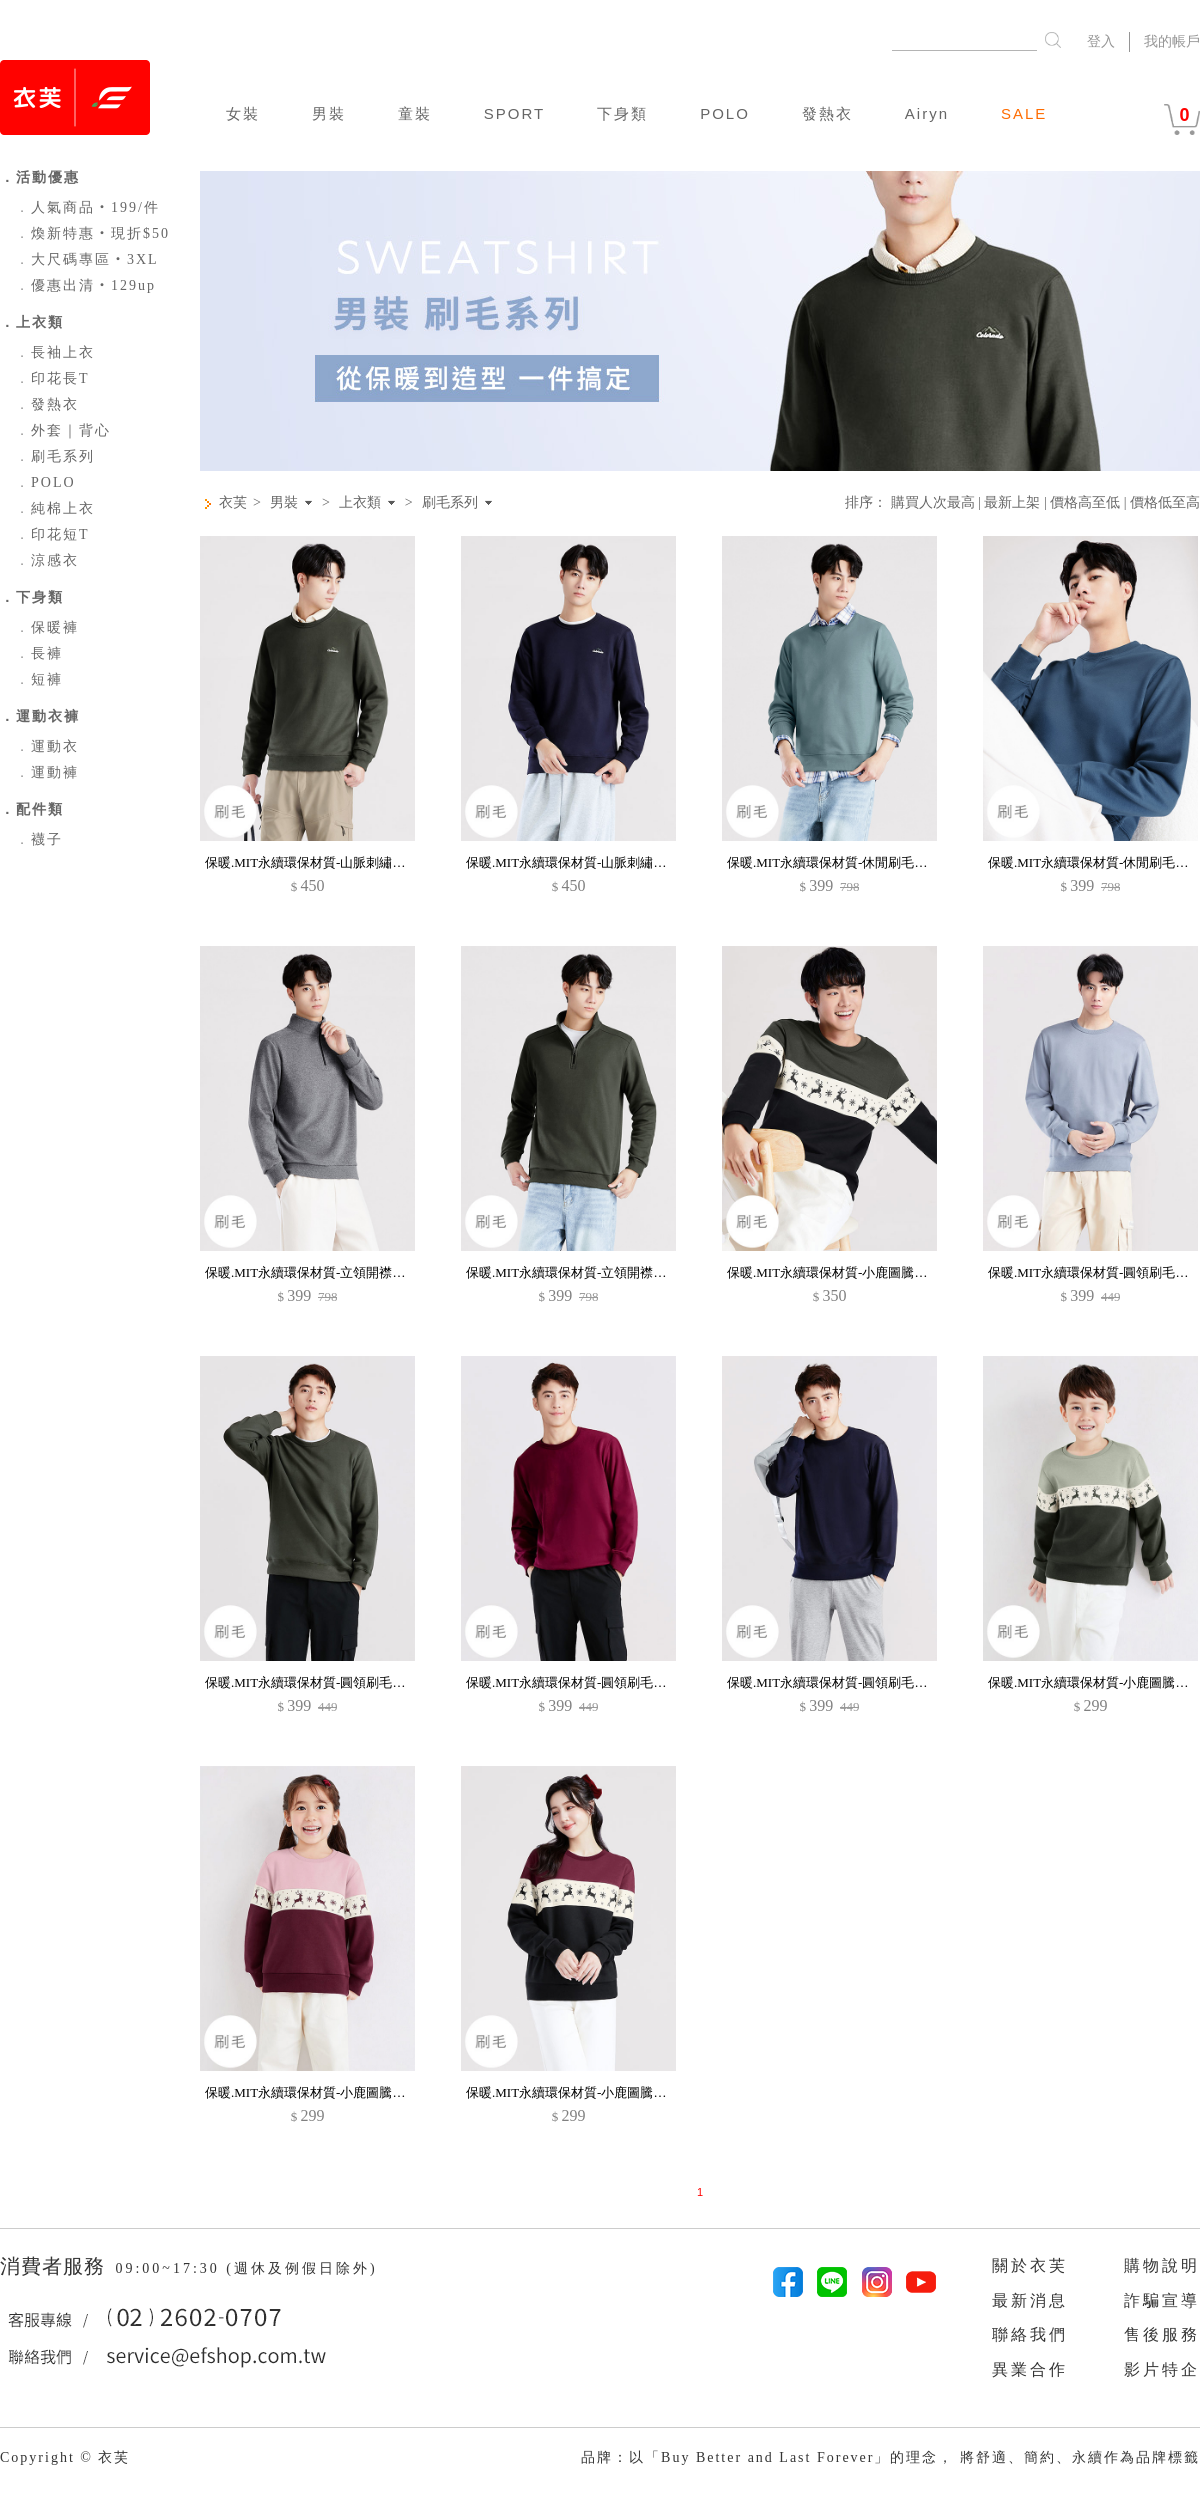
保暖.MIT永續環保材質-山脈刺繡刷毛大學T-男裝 (343, 862)
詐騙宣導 (1162, 2300)
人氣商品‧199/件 (87, 207)
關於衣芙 (1030, 2265)
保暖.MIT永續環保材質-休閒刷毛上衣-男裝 (849, 862)
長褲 (39, 653)
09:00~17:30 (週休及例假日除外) (246, 2268)
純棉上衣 (55, 508)
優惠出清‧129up (85, 285)
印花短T (52, 534)
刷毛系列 (55, 456)
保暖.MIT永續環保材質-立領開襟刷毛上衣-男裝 (340, 1272)
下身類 (622, 113)
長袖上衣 (55, 352)
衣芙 (233, 502)
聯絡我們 (1030, 2334)
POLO (725, 113)
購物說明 (1162, 2265)
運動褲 (47, 772)
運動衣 (47, 746)
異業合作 (1030, 2369)
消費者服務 (55, 2266)
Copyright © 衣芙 (65, 2457)
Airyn (927, 113)
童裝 (415, 113)
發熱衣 (827, 113)
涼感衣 (47, 560)
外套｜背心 (63, 430)
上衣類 (360, 503)
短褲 (39, 679)
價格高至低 (1085, 502)
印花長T (52, 378)
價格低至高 (1165, 502)
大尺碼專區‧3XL (87, 259)
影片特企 (1162, 2369)
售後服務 (1162, 2334)
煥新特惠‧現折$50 (92, 233)
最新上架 (1012, 502)
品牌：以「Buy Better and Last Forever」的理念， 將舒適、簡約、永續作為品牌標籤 (890, 2457)
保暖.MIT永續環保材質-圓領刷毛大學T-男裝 (330, 1682)
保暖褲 (47, 627)
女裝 (243, 113)
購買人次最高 (933, 502)
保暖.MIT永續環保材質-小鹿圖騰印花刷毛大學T (863, 1272)
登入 (1101, 41)
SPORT (514, 113)
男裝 (329, 113)
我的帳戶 (1172, 41)
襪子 (39, 839)
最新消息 (1030, 2300)
